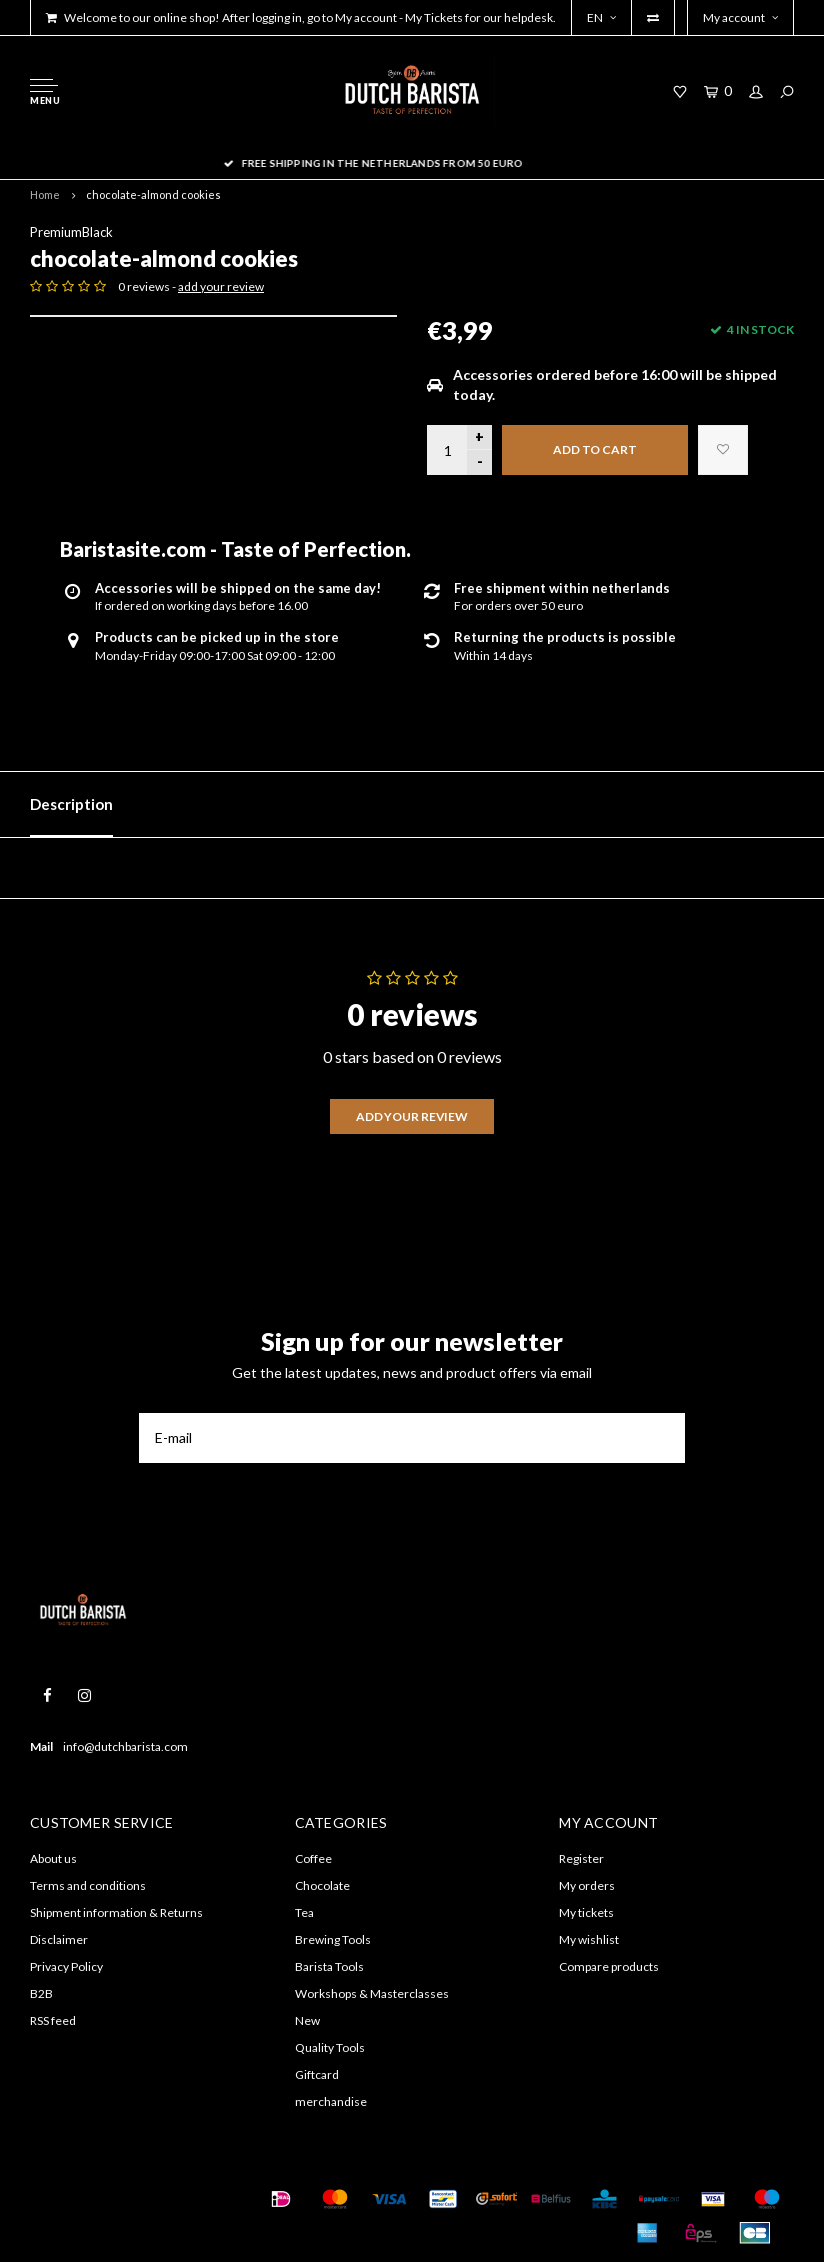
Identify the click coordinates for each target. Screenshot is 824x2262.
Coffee (313, 1858)
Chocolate (322, 1885)
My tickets (586, 1912)
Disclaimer (59, 1939)
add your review (221, 286)
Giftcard (317, 2074)
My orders (587, 1885)
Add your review (412, 1116)
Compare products (609, 1966)
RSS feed (53, 2020)
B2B (41, 1993)
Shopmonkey (63, 2223)
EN (601, 17)
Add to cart (595, 449)
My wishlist (589, 1939)
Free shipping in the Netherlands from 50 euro (411, 163)
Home (45, 194)
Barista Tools (329, 1966)
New (307, 2020)
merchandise (331, 2101)
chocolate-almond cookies (153, 194)
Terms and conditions (88, 1885)
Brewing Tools (333, 1939)
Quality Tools (330, 2047)
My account (740, 17)
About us (53, 1858)
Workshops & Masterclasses (372, 1993)
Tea (304, 1912)
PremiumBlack (71, 232)
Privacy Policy (66, 1966)
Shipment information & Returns (116, 1912)
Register (581, 1858)
